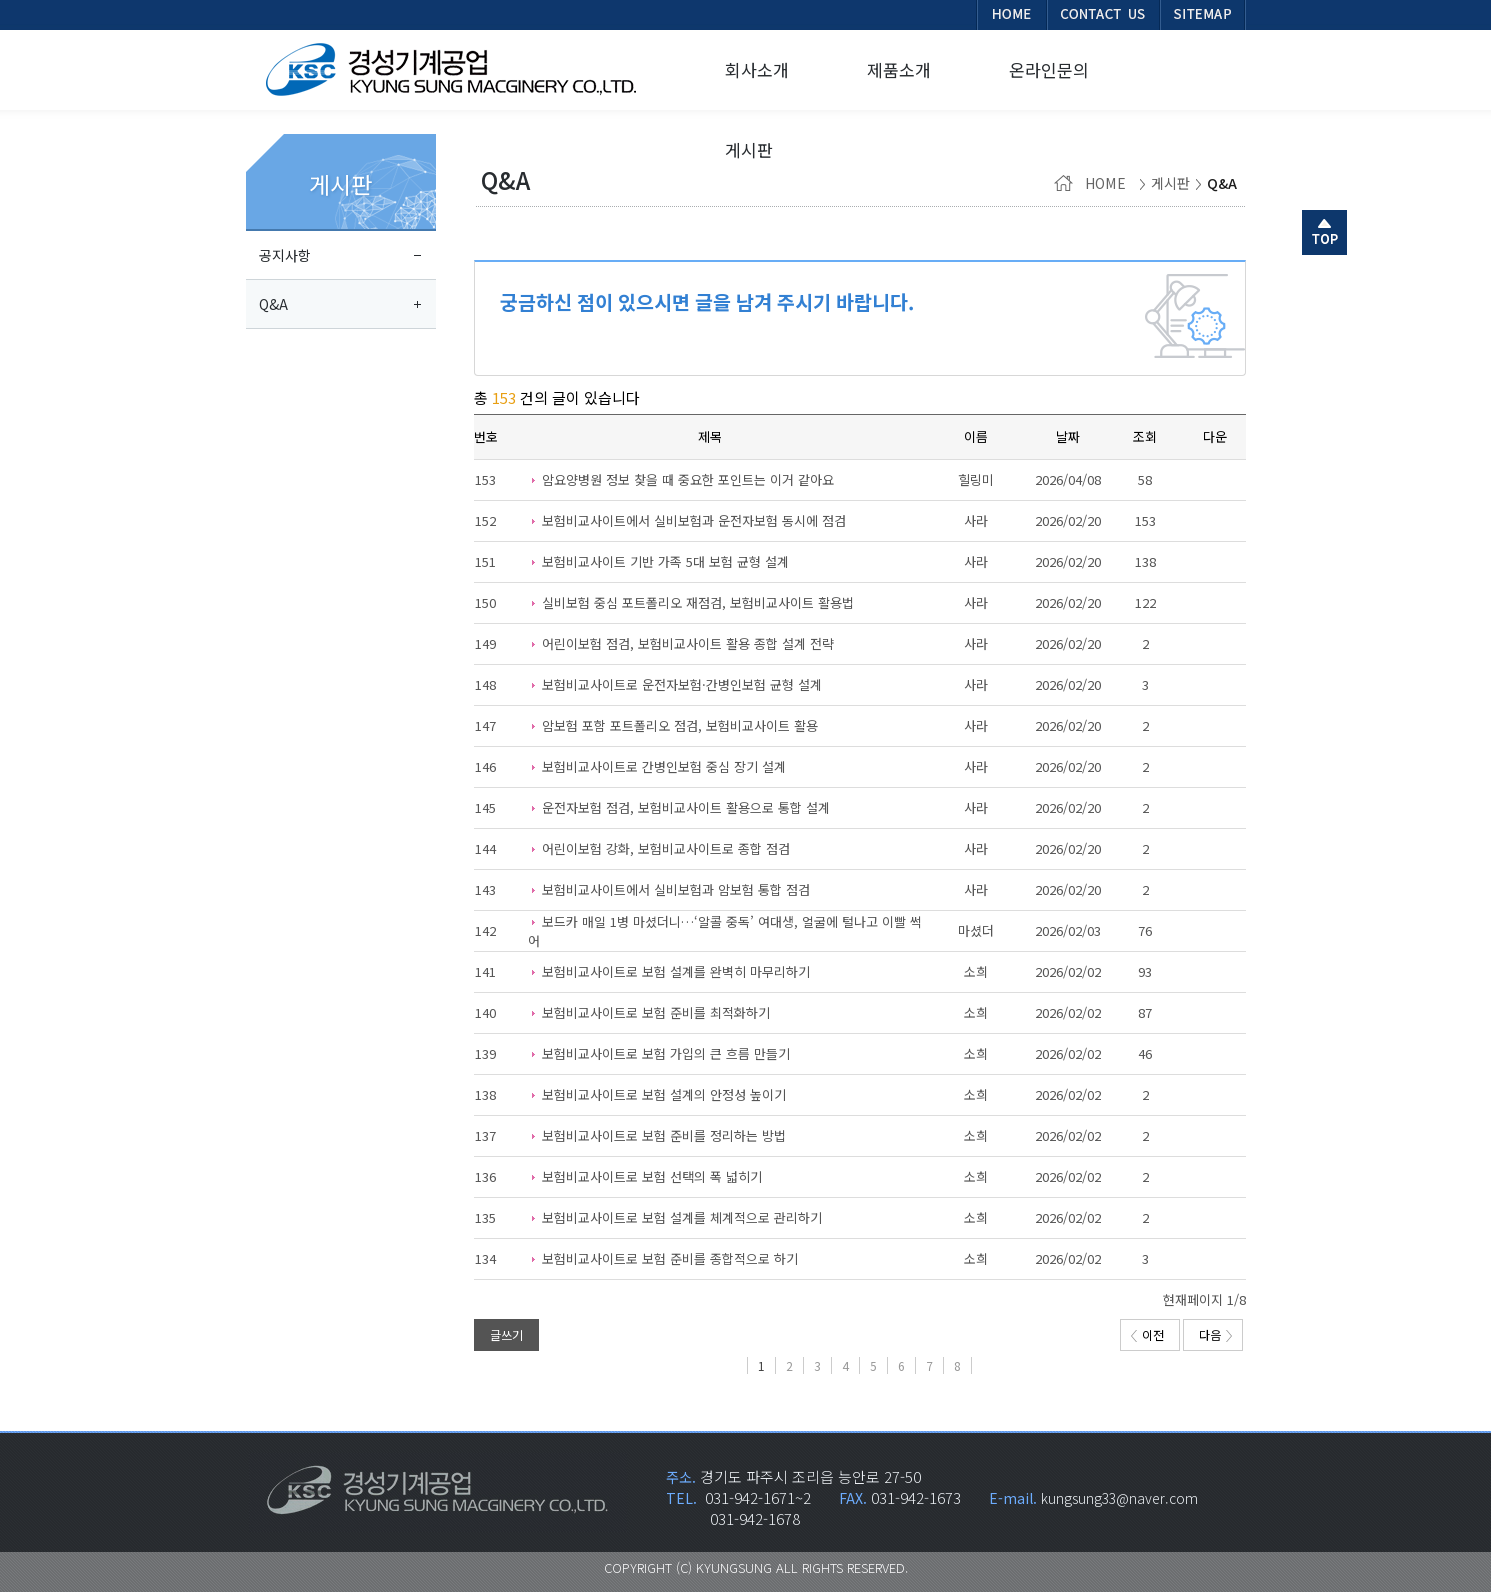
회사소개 (757, 69)
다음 (1215, 1334)
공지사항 (285, 255)
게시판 (340, 184)
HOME (1094, 183)
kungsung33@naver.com (1119, 1498)
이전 (1147, 1334)
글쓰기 (506, 1334)
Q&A (273, 304)
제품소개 (899, 69)
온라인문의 (1049, 69)
